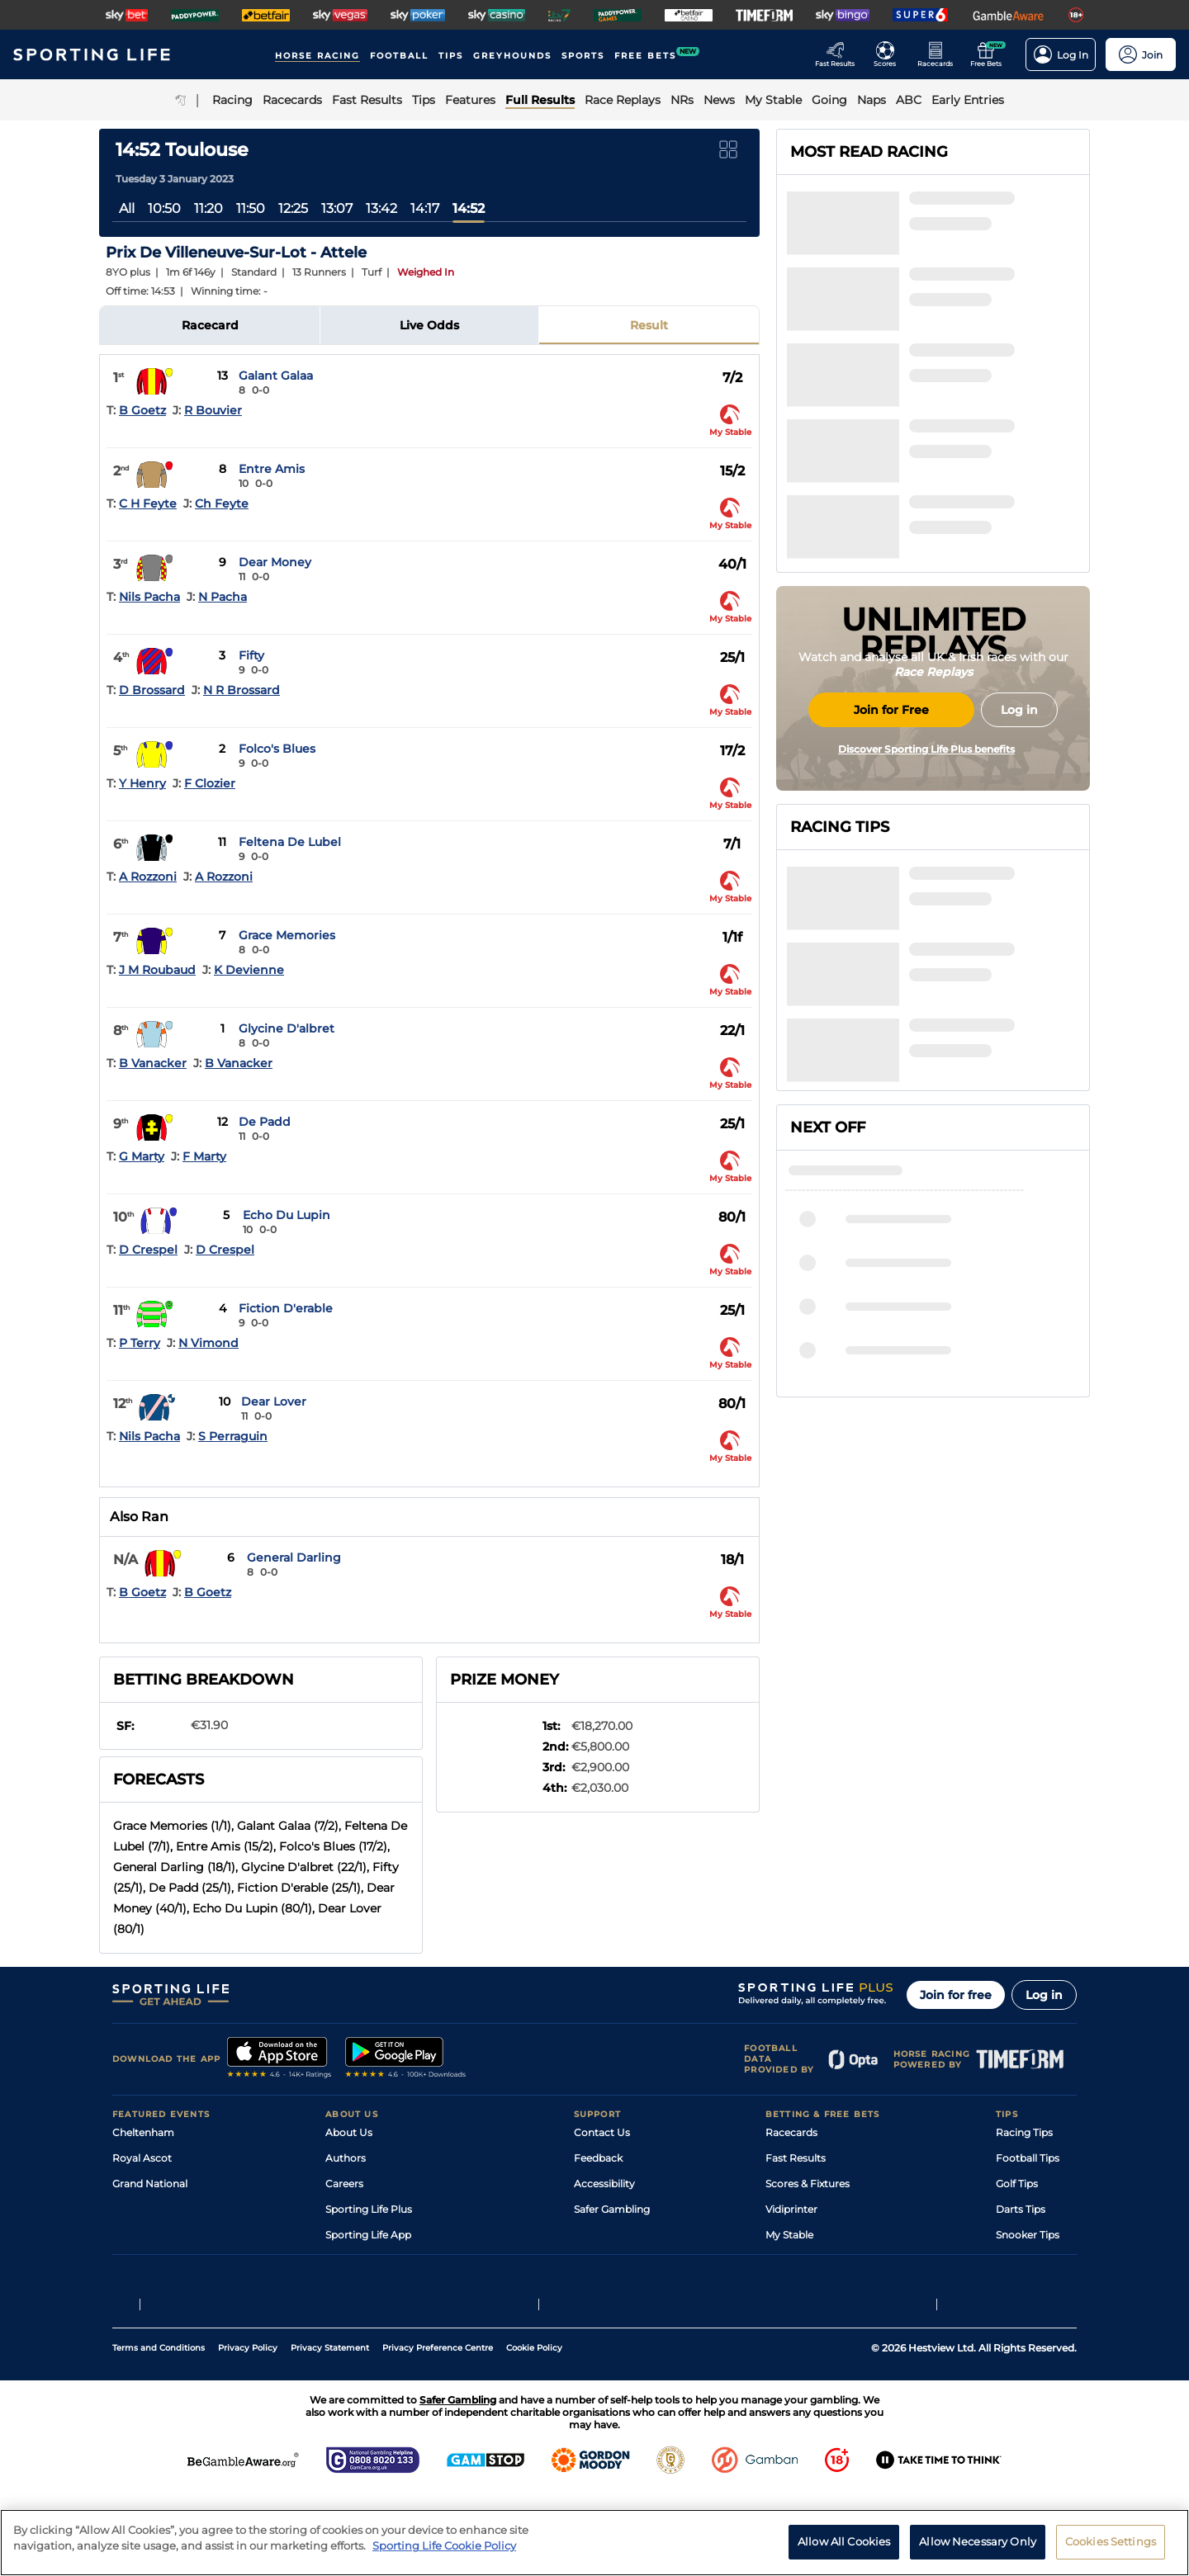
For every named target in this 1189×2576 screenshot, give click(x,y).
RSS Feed (348, 2311)
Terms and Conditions (158, 2431)
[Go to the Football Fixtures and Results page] (890, 54)
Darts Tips (1020, 2209)
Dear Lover (273, 1401)
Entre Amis (272, 468)
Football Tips (1027, 2158)
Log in (1044, 1995)
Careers (344, 2183)
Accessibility (604, 2183)
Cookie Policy (534, 2431)
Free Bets (788, 2260)
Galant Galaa (276, 375)
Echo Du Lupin (286, 1215)
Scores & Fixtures (807, 2183)
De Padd (265, 1121)
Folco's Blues (277, 748)
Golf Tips (1017, 2183)
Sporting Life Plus (368, 2209)
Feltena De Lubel (290, 841)
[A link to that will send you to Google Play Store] (406, 2059)
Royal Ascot (142, 2158)
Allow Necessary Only (977, 2541)
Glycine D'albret (286, 1028)
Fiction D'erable (286, 1308)
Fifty (251, 655)
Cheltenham (143, 2132)
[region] (594, 2542)
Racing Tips (1024, 2132)
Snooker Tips (1027, 2235)
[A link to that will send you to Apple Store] (279, 2059)
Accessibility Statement (383, 2260)
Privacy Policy (247, 2431)
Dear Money (275, 562)
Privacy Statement (330, 2431)
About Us (348, 2132)
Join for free (956, 1995)
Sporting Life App (368, 2235)
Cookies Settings (1110, 2541)
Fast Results (795, 2158)
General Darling (294, 1557)
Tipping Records (1036, 2260)
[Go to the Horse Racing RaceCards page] (940, 54)
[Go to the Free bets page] (990, 54)
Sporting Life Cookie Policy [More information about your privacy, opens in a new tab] (444, 2545)
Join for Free (891, 844)
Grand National (149, 2183)
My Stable (789, 2235)
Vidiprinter (791, 2209)
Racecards (791, 2132)
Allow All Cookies (844, 2541)
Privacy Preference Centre (437, 2431)
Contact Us (602, 2132)
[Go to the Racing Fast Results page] (839, 54)
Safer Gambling (612, 2209)
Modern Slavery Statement (391, 2286)
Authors (345, 2158)
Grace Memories (287, 935)
